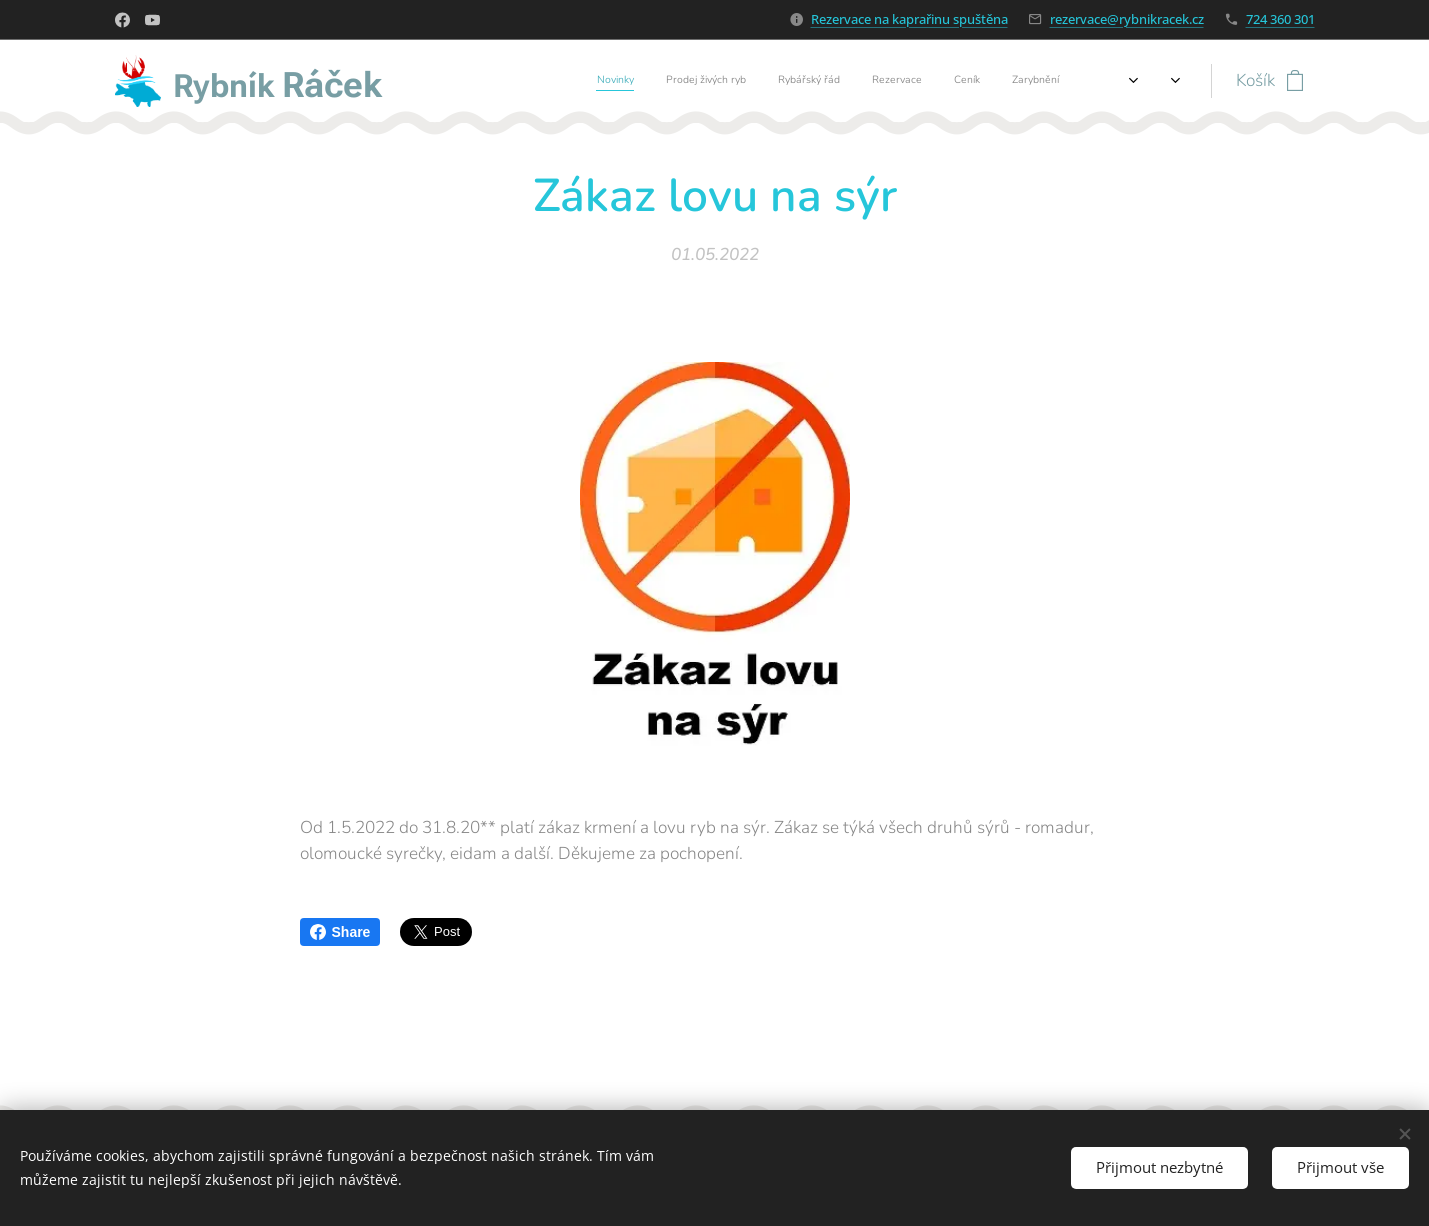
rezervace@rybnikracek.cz (1127, 19)
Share (340, 932)
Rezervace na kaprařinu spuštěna (909, 19)
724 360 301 (1280, 19)
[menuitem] (850, 81)
